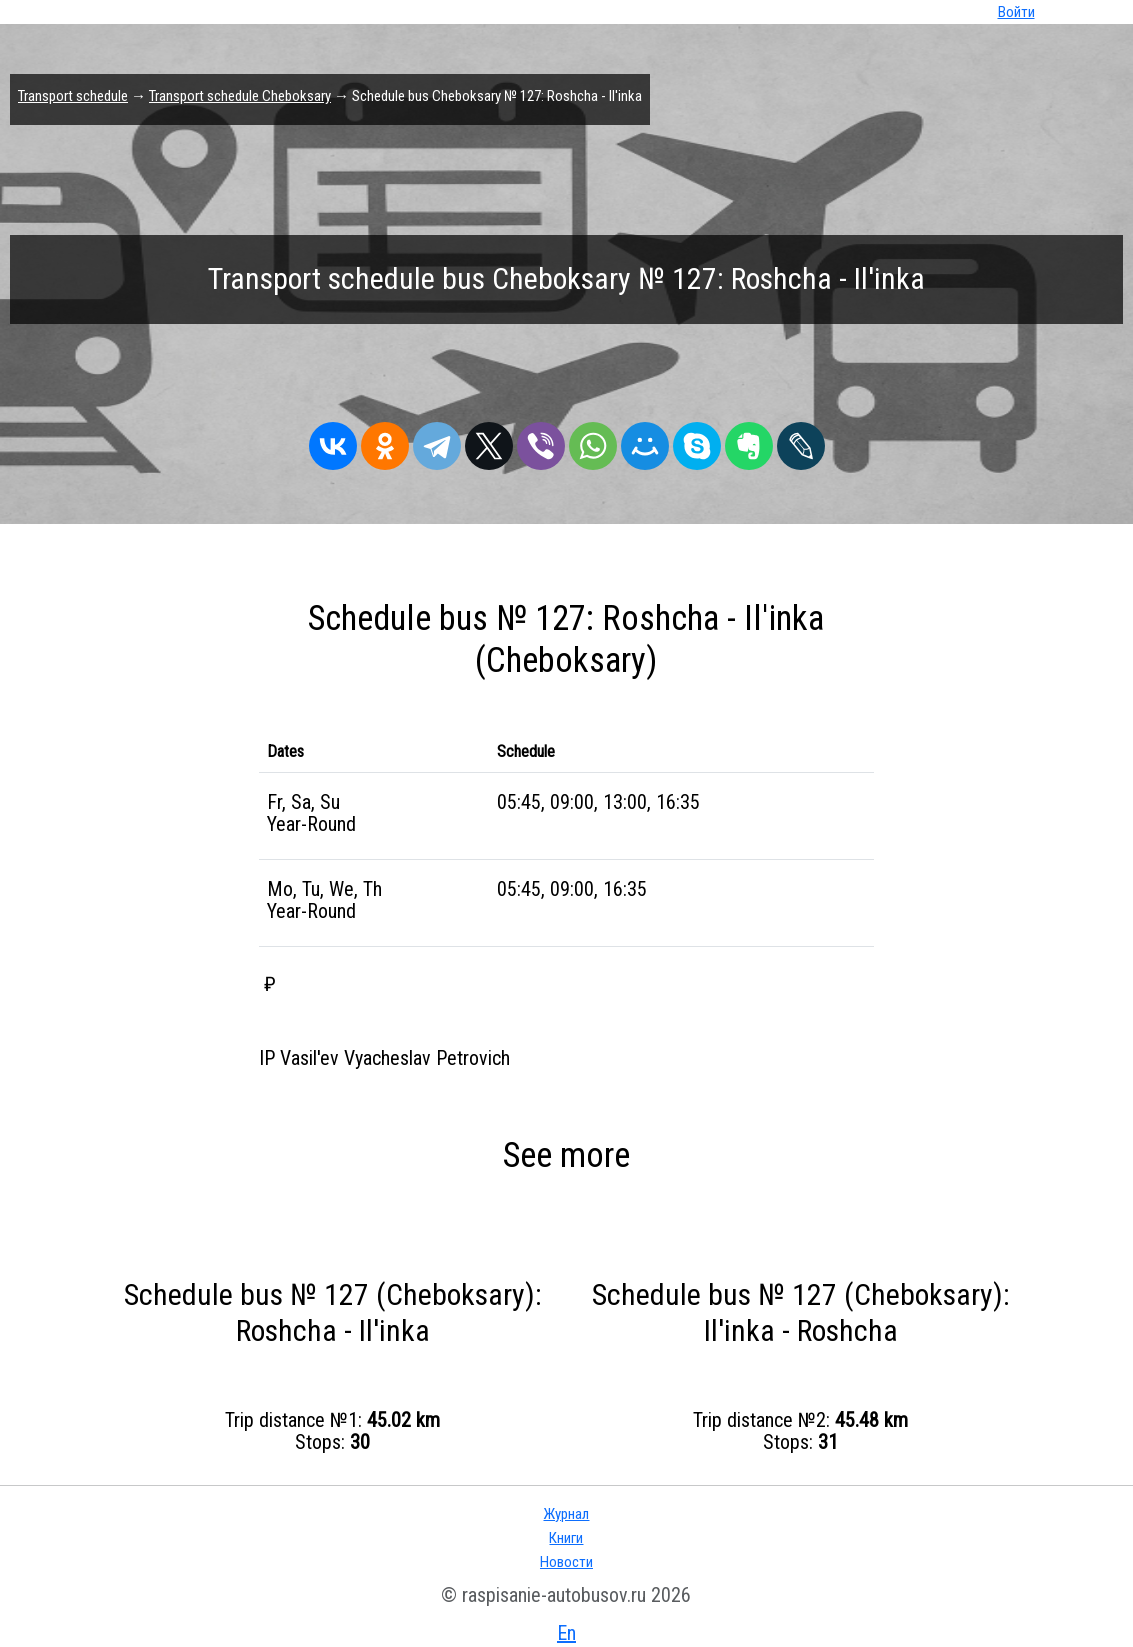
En (566, 1633)
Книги (566, 1538)
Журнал (566, 1514)
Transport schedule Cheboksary (240, 96)
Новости (566, 1562)
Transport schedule (73, 96)
